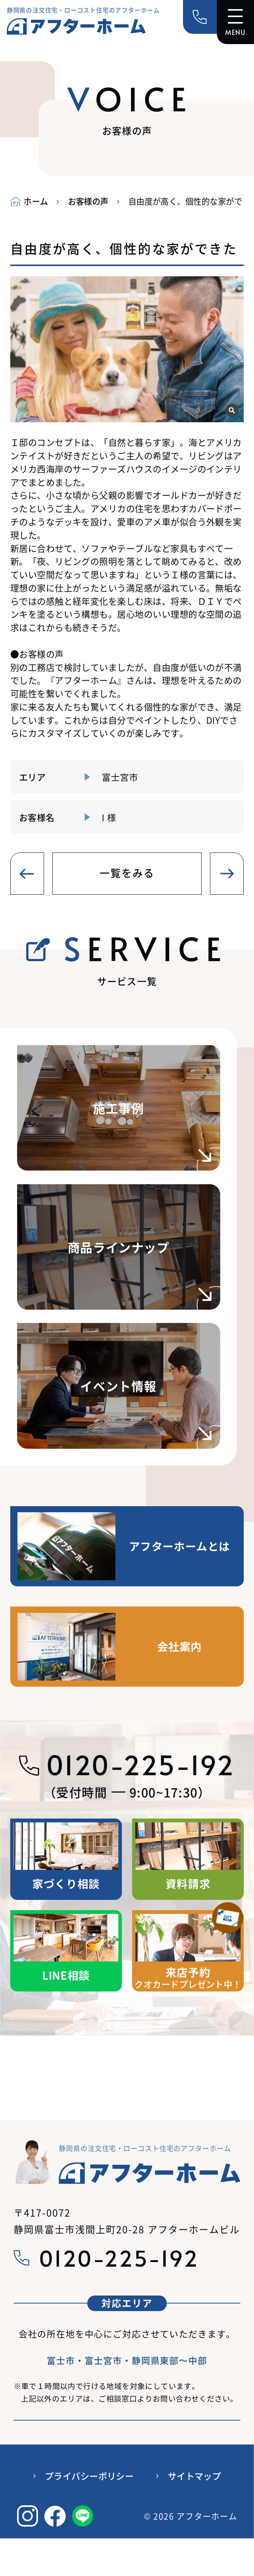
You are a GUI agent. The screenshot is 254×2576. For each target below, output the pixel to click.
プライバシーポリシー (89, 2476)
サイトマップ (194, 2476)
